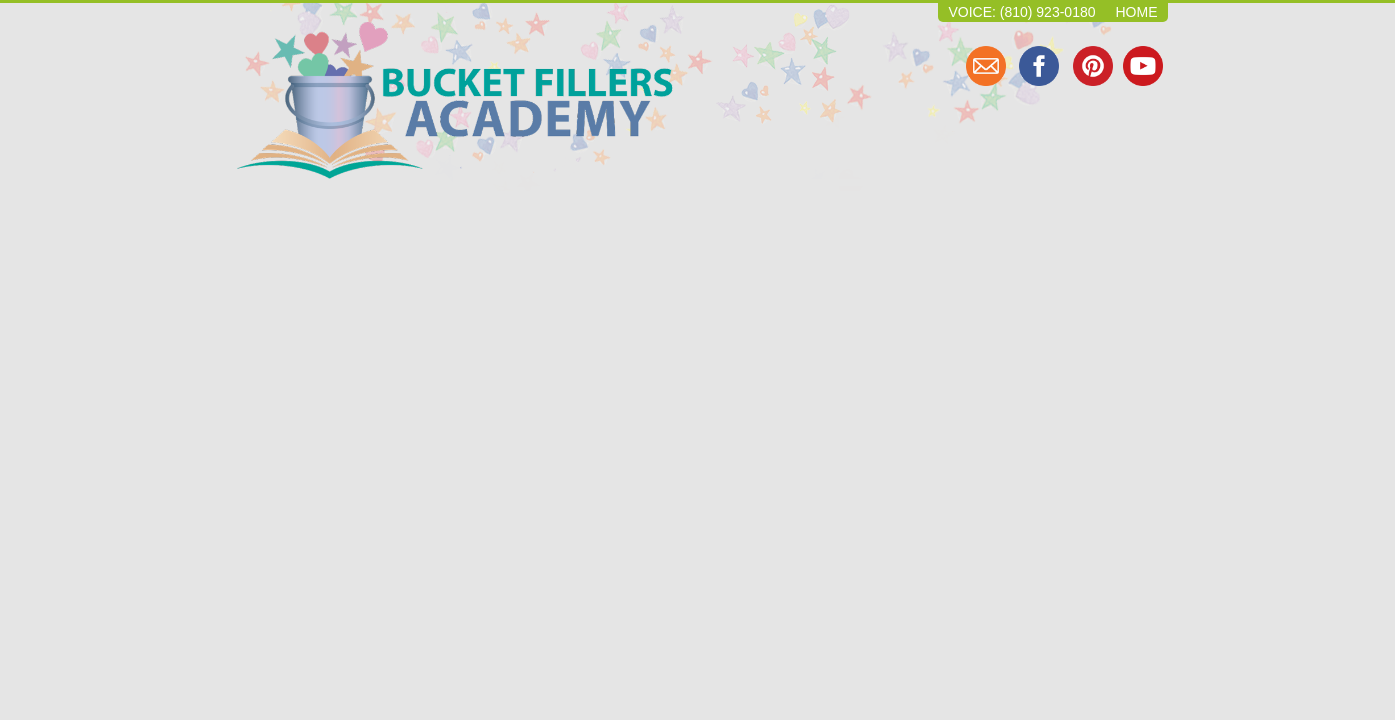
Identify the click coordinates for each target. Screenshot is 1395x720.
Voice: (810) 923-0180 (1021, 12)
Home (1137, 12)
